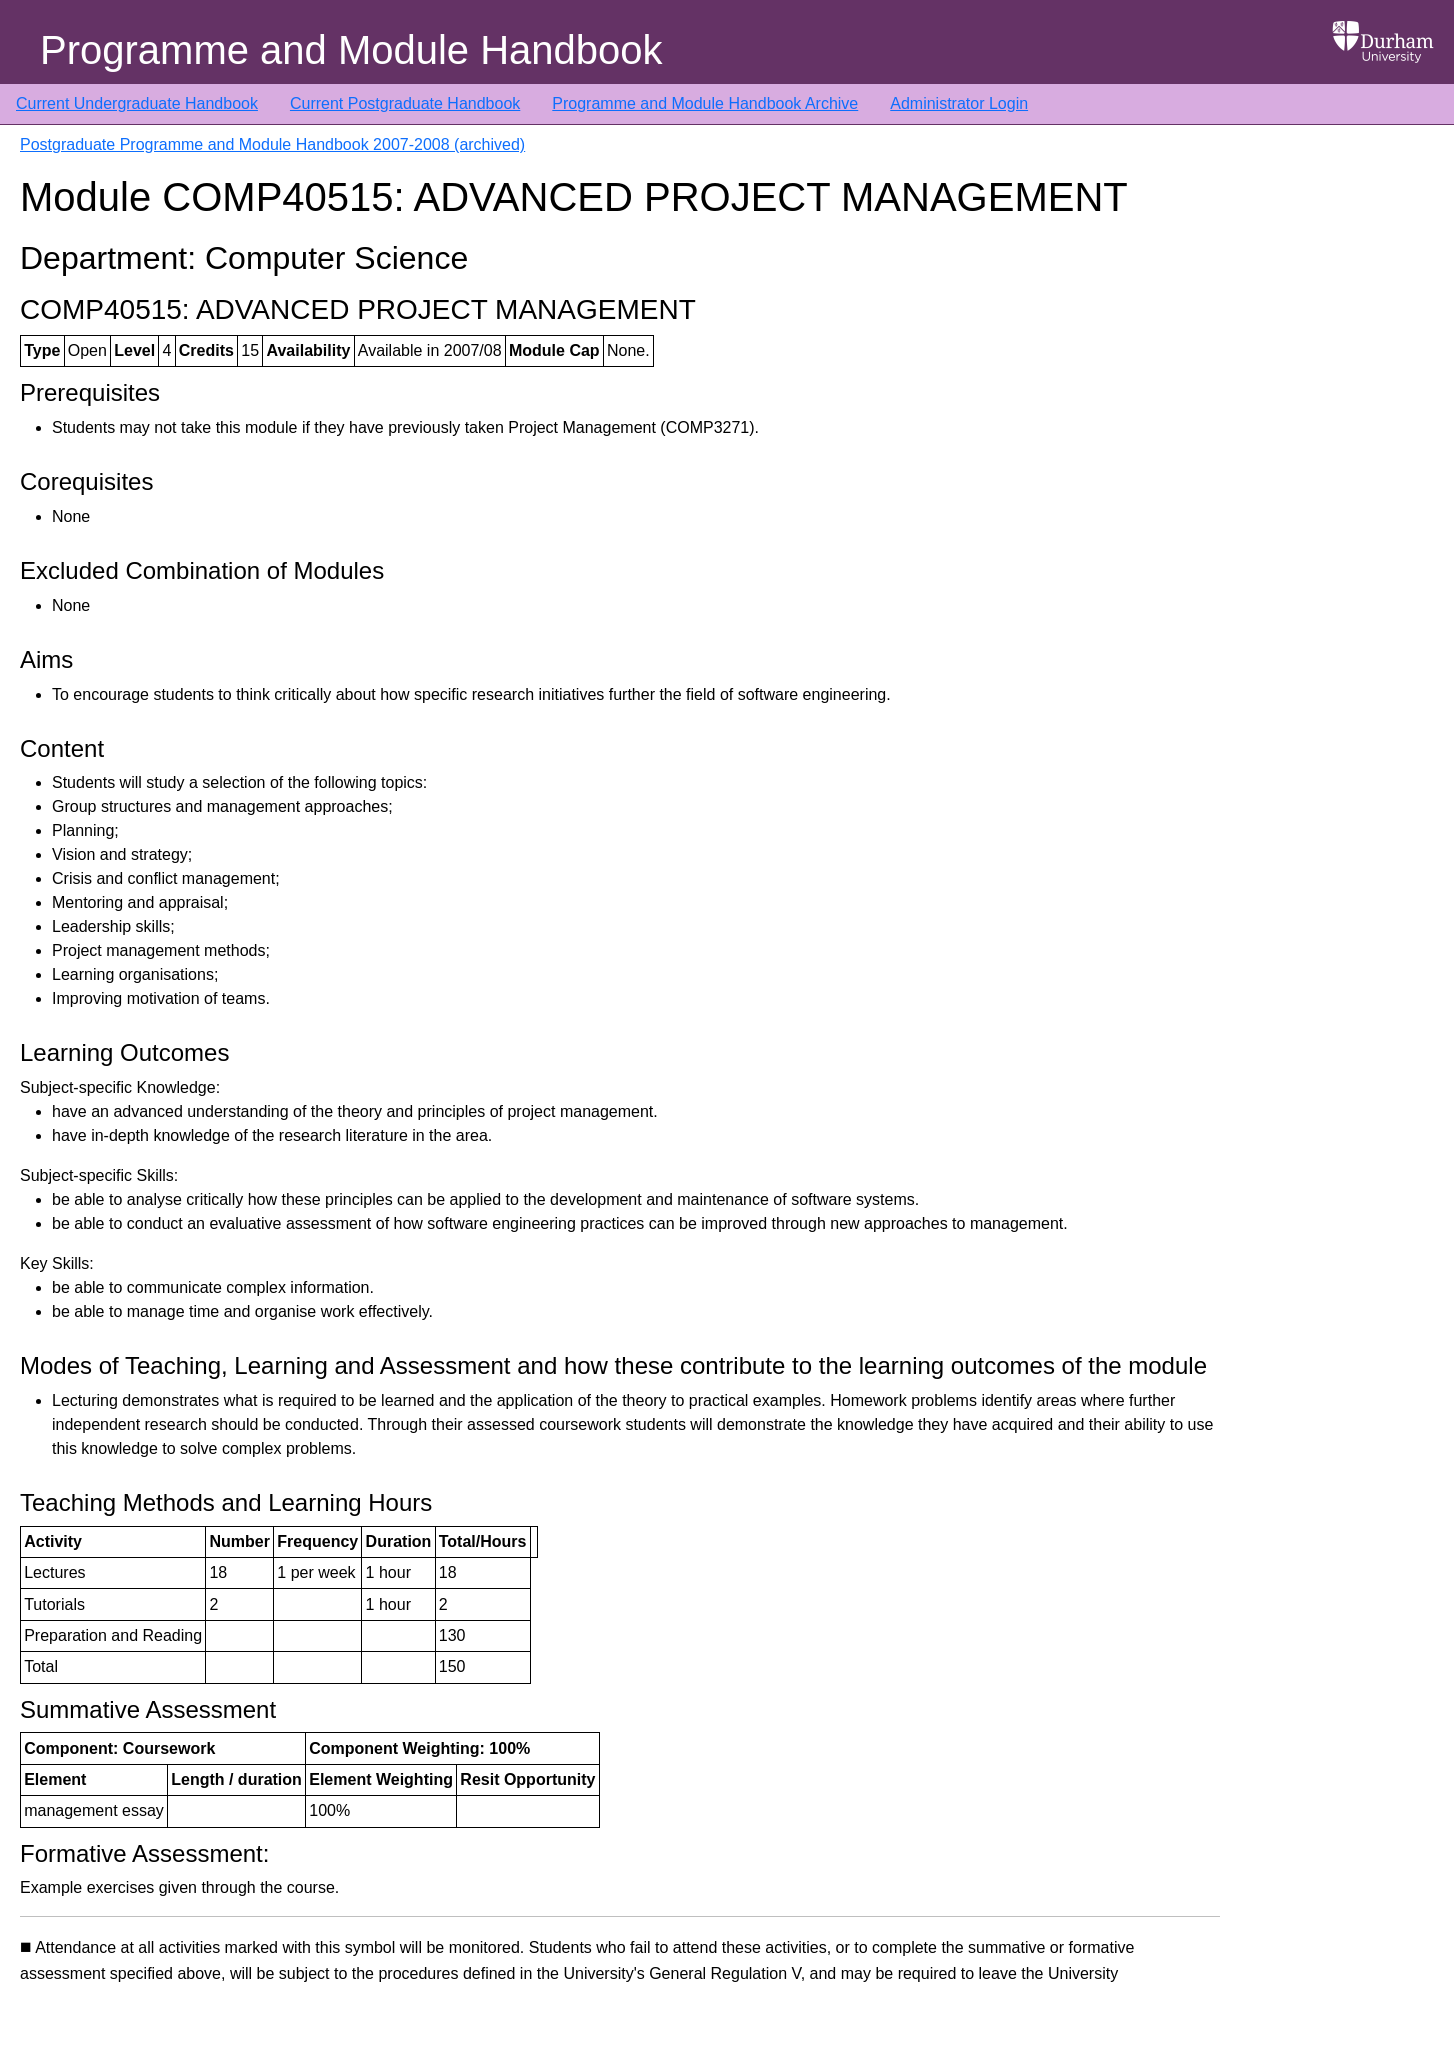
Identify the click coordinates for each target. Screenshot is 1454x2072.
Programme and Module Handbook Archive (705, 103)
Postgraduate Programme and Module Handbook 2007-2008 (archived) (272, 144)
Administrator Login (959, 103)
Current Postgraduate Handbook (405, 103)
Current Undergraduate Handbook (137, 103)
